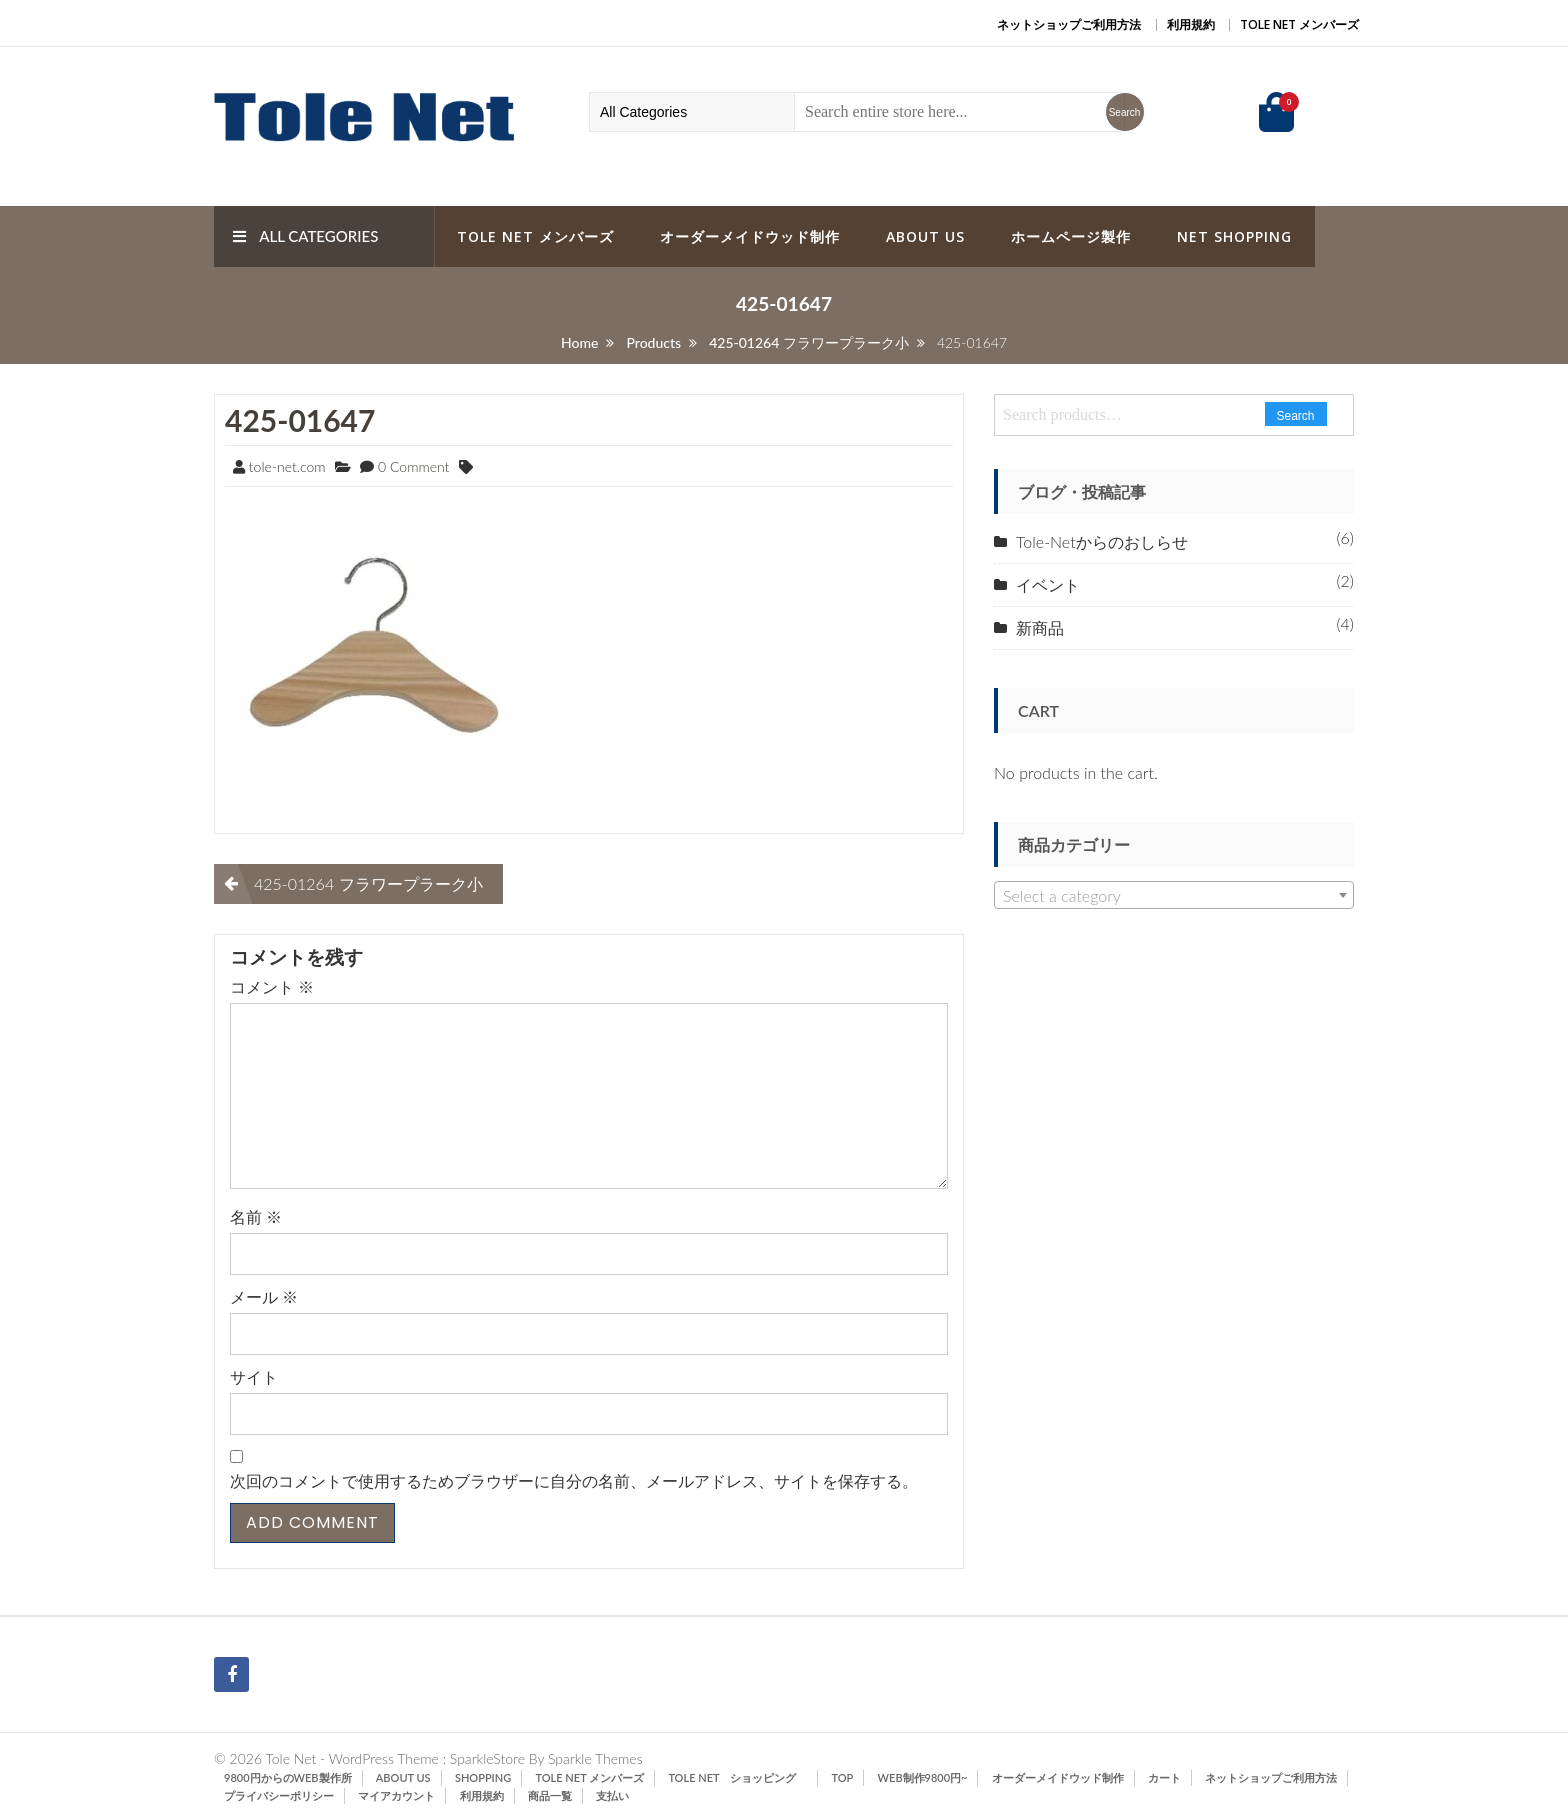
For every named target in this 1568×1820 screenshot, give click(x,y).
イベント (1048, 584)
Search (1296, 416)
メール (264, 1296)
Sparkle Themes (595, 1758)
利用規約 (1191, 24)
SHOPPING (483, 1777)
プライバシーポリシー (279, 1795)
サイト (254, 1376)
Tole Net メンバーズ (1299, 24)
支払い (612, 1795)
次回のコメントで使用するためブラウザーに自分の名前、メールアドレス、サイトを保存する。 (574, 1480)
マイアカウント (396, 1795)
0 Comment (413, 466)
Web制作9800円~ (923, 1777)
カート (1164, 1777)
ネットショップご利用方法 (1069, 24)
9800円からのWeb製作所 (288, 1777)
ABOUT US (925, 236)
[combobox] (1174, 895)
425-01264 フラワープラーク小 (368, 883)
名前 (256, 1216)
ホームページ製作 (1071, 236)
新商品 (1040, 627)
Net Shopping (1234, 236)
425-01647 (300, 420)
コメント (272, 986)
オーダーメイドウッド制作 (750, 236)
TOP (843, 1777)
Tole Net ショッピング (737, 1777)
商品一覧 (550, 1795)
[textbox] (1174, 896)
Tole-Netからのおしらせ (1102, 541)
